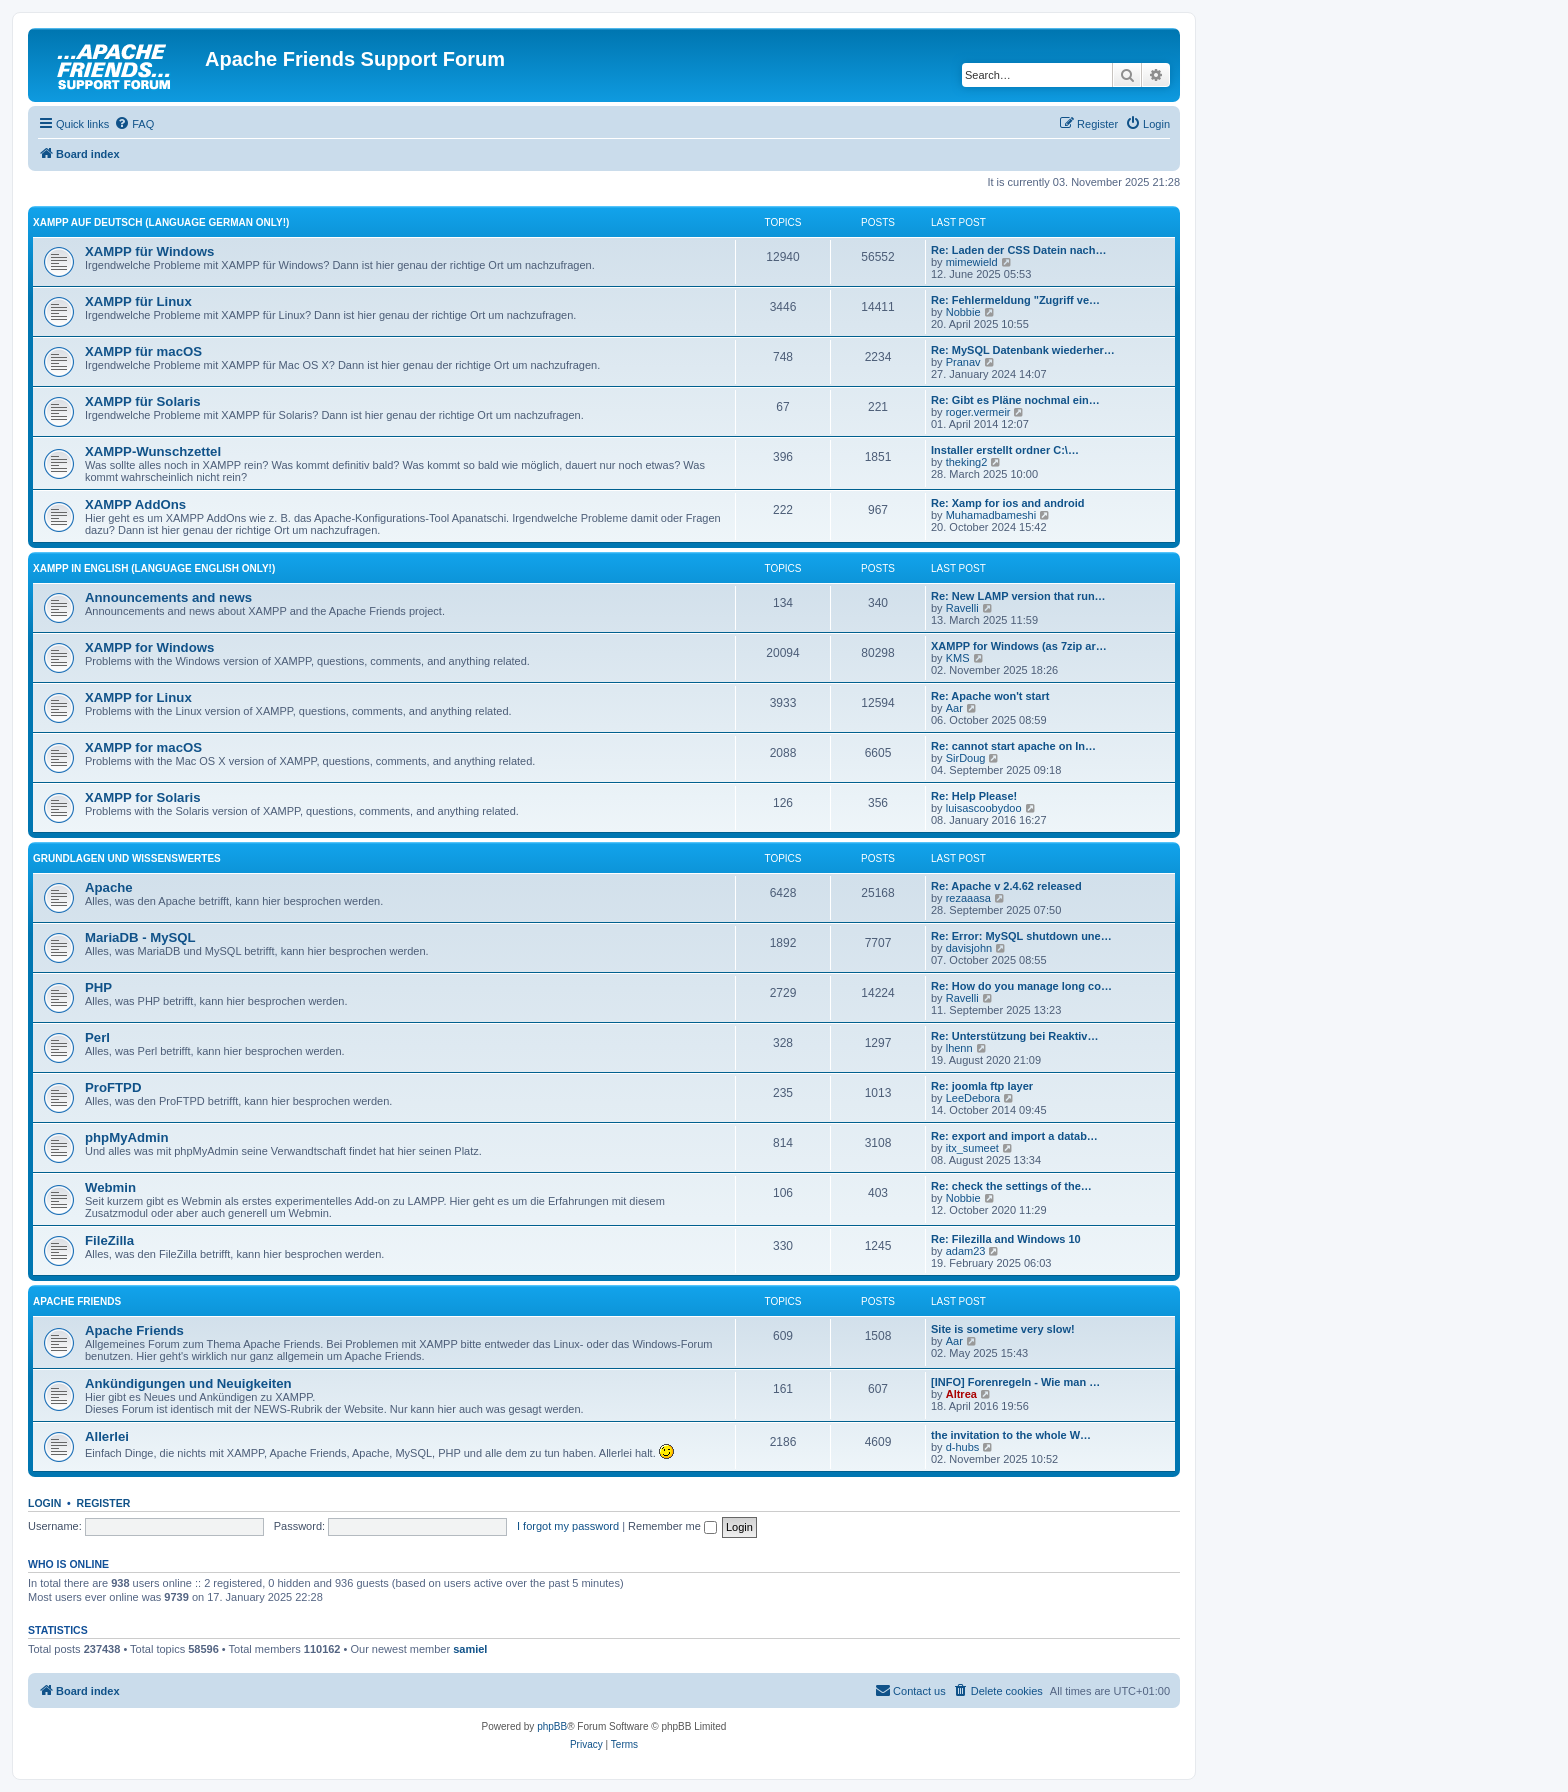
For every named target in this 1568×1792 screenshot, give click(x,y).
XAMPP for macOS (143, 747)
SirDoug (966, 758)
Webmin (110, 1187)
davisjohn (969, 948)
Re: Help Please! (974, 796)
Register (104, 1503)
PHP (98, 987)
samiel (470, 1649)
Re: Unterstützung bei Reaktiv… (1014, 1036)
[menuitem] (134, 124)
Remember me (672, 1526)
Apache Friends (77, 1301)
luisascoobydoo (984, 808)
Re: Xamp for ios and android (1007, 503)
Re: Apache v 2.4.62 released (1006, 886)
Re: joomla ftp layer (982, 1086)
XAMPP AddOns (135, 504)
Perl (97, 1037)
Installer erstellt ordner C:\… (1005, 450)
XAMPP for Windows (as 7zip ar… (1019, 646)
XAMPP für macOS (143, 351)
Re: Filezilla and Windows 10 (1006, 1239)
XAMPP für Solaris (143, 401)
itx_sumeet (972, 1148)
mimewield (972, 262)
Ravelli (962, 608)
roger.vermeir (978, 412)
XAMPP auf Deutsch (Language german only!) (161, 222)
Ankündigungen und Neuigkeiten (188, 1383)
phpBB (552, 1726)
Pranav (963, 362)
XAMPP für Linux (138, 301)
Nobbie (963, 312)
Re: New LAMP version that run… (1018, 596)
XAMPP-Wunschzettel (153, 451)
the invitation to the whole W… (1011, 1435)
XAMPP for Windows (149, 647)
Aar (954, 708)
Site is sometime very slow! (1003, 1329)
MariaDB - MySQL (140, 937)
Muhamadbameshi (991, 515)
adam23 (966, 1251)
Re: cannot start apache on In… (1013, 746)
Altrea (961, 1394)
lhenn (959, 1048)
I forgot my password (568, 1526)
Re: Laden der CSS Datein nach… (1018, 250)
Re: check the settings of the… (1011, 1186)
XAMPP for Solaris (143, 797)
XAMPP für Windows (149, 251)
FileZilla (109, 1240)
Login (44, 1503)
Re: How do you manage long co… (1021, 986)
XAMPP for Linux (138, 697)
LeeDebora (973, 1098)
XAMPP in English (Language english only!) (154, 568)
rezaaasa (968, 898)
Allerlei (107, 1436)
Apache (109, 887)
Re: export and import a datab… (1014, 1136)
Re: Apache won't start (990, 696)
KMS (958, 658)
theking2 (967, 462)
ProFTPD (113, 1087)
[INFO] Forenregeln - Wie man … (1015, 1382)
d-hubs (963, 1447)
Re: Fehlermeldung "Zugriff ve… (1015, 300)
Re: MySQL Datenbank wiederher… (1023, 350)
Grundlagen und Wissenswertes (127, 858)
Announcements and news (168, 597)
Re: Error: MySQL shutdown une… (1021, 936)
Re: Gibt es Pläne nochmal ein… (1015, 400)
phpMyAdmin (127, 1137)
